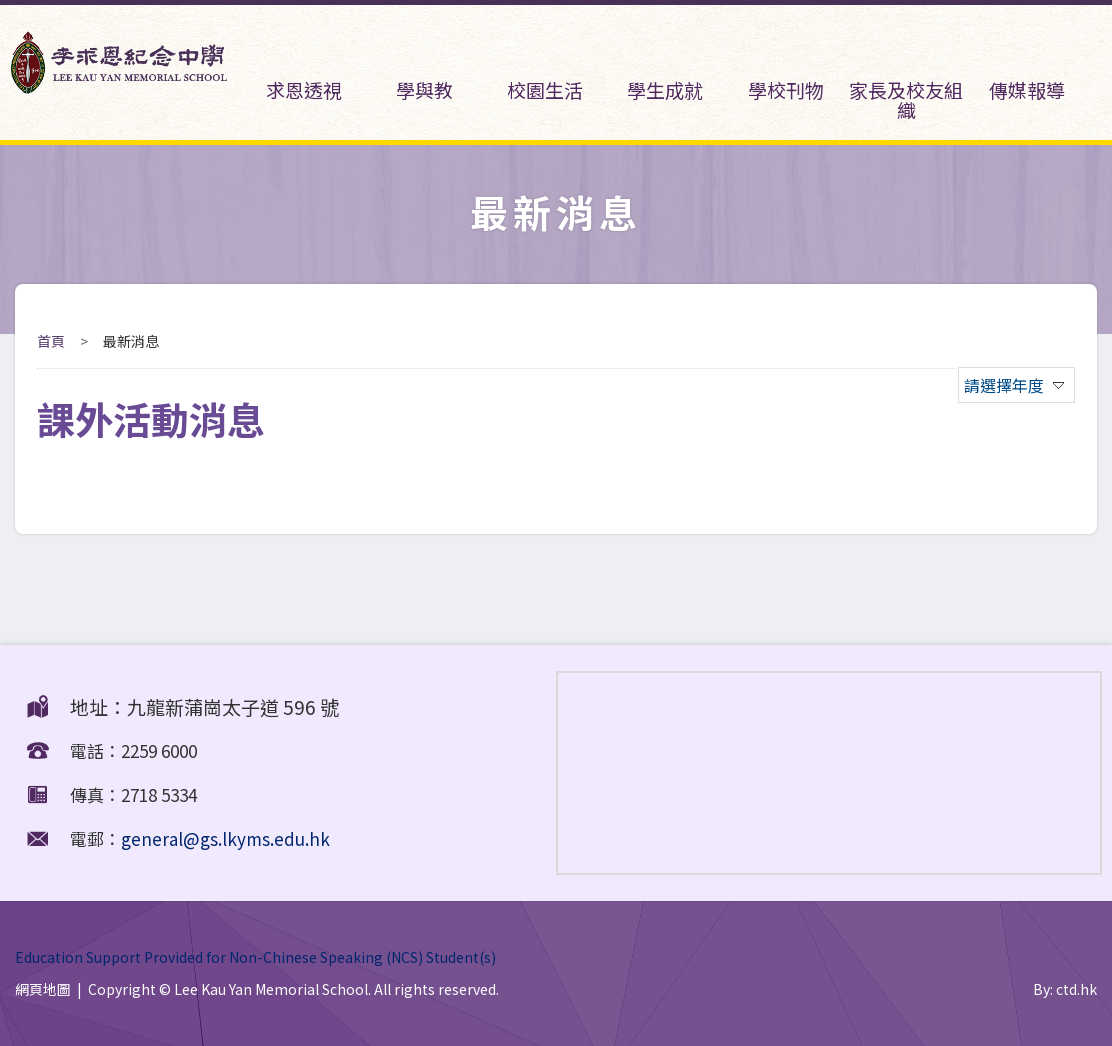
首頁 (51, 341)
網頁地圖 (43, 989)
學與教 (424, 64)
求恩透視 (303, 64)
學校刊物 (785, 64)
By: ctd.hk (1065, 989)
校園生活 (544, 64)
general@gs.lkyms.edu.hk (225, 838)
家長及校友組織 (906, 74)
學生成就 (665, 64)
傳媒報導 (1026, 64)
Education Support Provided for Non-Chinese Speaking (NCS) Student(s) (255, 956)
